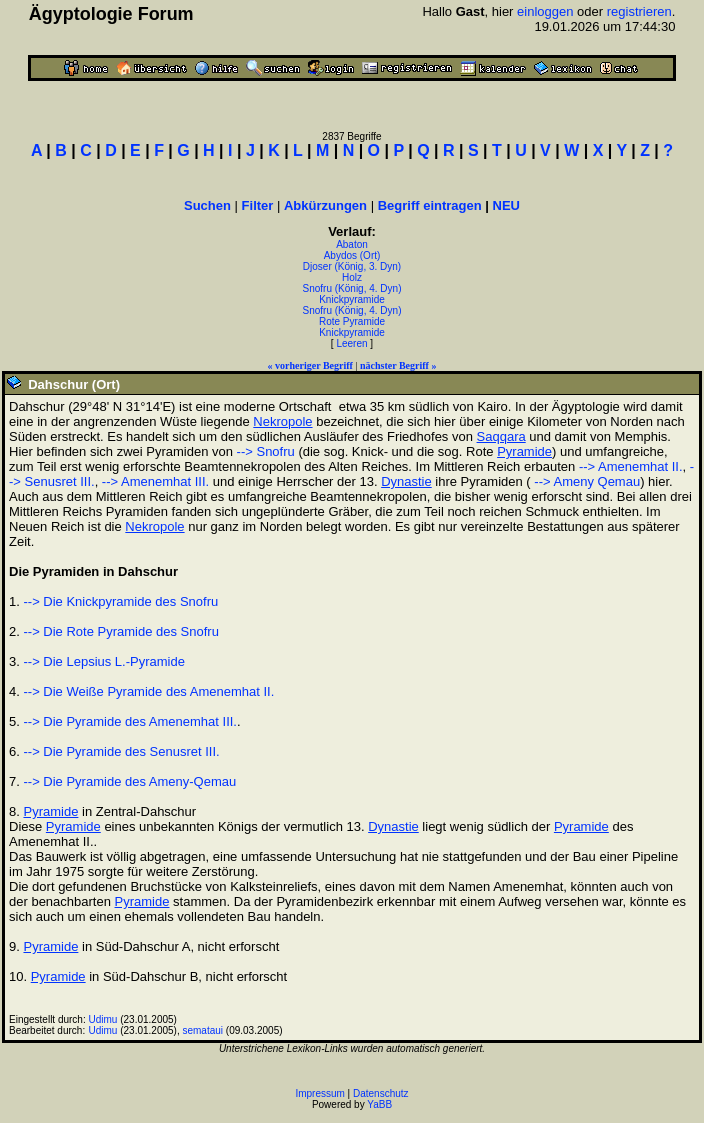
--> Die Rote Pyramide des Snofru (120, 631)
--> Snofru (266, 451)
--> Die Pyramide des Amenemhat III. (130, 721)
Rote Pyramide (352, 321)
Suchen (207, 205)
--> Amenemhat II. (631, 466)
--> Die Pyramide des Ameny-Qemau (129, 781)
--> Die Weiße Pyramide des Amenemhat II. (148, 691)
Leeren (351, 343)
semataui (202, 1030)
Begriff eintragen (430, 205)
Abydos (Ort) (352, 255)
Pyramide (524, 451)
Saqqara (501, 436)
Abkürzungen (325, 205)
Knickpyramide (352, 299)
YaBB (379, 1104)
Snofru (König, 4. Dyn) (352, 288)
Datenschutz (381, 1093)
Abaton (352, 244)
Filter (258, 205)
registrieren (639, 11)
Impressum (319, 1093)
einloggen (545, 11)
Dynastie (406, 481)
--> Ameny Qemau (585, 481)
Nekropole (282, 421)
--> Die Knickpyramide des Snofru (120, 601)
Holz (352, 277)
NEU (506, 205)
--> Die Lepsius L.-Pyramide (103, 661)
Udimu (103, 1019)
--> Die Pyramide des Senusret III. (121, 751)
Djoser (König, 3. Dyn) (352, 266)
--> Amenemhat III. (155, 481)
